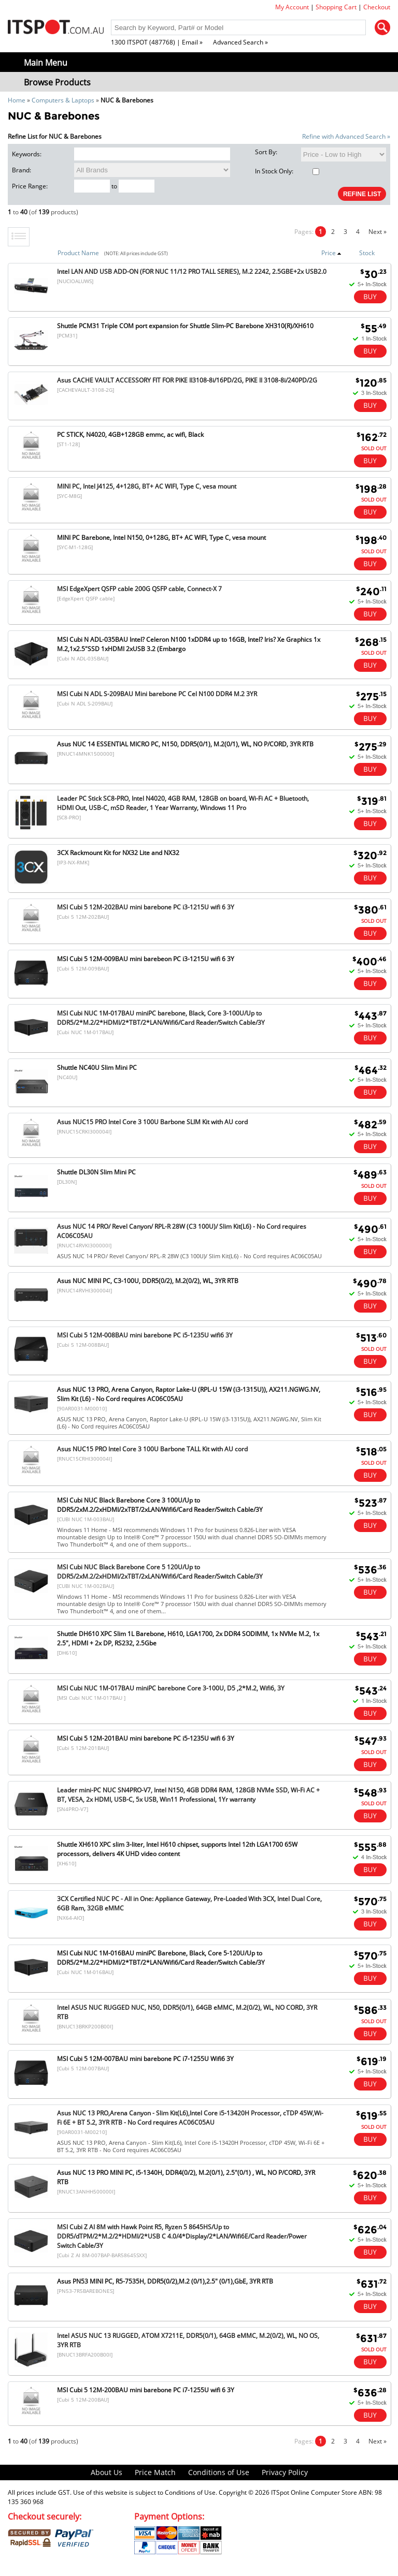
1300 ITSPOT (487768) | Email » (157, 42)
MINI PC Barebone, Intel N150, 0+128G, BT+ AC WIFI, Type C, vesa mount (161, 537)
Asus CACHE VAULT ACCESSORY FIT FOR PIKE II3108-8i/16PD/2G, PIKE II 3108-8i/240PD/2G (187, 380)
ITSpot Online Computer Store (314, 2492)
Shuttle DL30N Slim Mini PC (96, 1172)
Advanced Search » (240, 42)
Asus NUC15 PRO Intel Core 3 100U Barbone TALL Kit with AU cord (152, 1449)
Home (16, 100)
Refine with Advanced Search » (346, 136)
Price (331, 252)
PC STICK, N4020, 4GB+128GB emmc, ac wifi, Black (130, 434)
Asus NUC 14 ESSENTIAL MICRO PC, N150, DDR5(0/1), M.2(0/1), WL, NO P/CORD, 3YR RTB (185, 744)
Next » (377, 231)
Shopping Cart (336, 7)
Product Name (78, 252)
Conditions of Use (218, 2472)
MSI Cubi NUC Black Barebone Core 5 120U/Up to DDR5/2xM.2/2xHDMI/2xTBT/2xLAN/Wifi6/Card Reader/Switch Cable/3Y (160, 1572)
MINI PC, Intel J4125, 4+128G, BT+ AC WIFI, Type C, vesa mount (146, 486)
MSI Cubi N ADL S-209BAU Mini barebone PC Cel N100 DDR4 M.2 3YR (157, 693)
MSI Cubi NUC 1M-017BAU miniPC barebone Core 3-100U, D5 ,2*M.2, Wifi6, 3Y (171, 1688)
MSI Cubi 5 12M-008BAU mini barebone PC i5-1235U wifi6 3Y (145, 1335)
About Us (106, 2472)
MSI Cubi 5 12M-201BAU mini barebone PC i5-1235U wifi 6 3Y (145, 1738)
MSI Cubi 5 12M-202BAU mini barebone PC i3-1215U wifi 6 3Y (145, 907)
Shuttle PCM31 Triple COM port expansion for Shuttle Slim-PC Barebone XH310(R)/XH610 (185, 325)
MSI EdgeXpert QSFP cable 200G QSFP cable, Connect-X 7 (139, 588)
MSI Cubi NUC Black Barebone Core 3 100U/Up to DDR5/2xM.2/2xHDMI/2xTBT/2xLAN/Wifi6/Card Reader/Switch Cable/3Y (160, 1505)
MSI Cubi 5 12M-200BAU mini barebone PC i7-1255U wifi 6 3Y (145, 2390)
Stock (367, 252)
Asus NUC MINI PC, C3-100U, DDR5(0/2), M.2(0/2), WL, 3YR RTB (147, 1280)
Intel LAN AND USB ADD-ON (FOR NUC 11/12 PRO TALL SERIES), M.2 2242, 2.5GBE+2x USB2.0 (191, 271)
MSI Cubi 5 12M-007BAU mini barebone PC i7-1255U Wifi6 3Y (145, 2058)
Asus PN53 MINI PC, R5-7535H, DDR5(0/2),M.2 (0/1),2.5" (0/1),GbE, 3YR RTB (165, 2281)
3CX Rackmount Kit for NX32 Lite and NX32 (118, 852)
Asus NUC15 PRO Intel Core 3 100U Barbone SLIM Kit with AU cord (152, 1121)
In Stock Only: (287, 171)
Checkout (376, 7)
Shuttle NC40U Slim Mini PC (97, 1067)
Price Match (155, 2472)
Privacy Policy (285, 2472)
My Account (292, 7)
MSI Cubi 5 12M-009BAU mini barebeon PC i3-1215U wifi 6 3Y (145, 958)
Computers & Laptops (63, 100)
